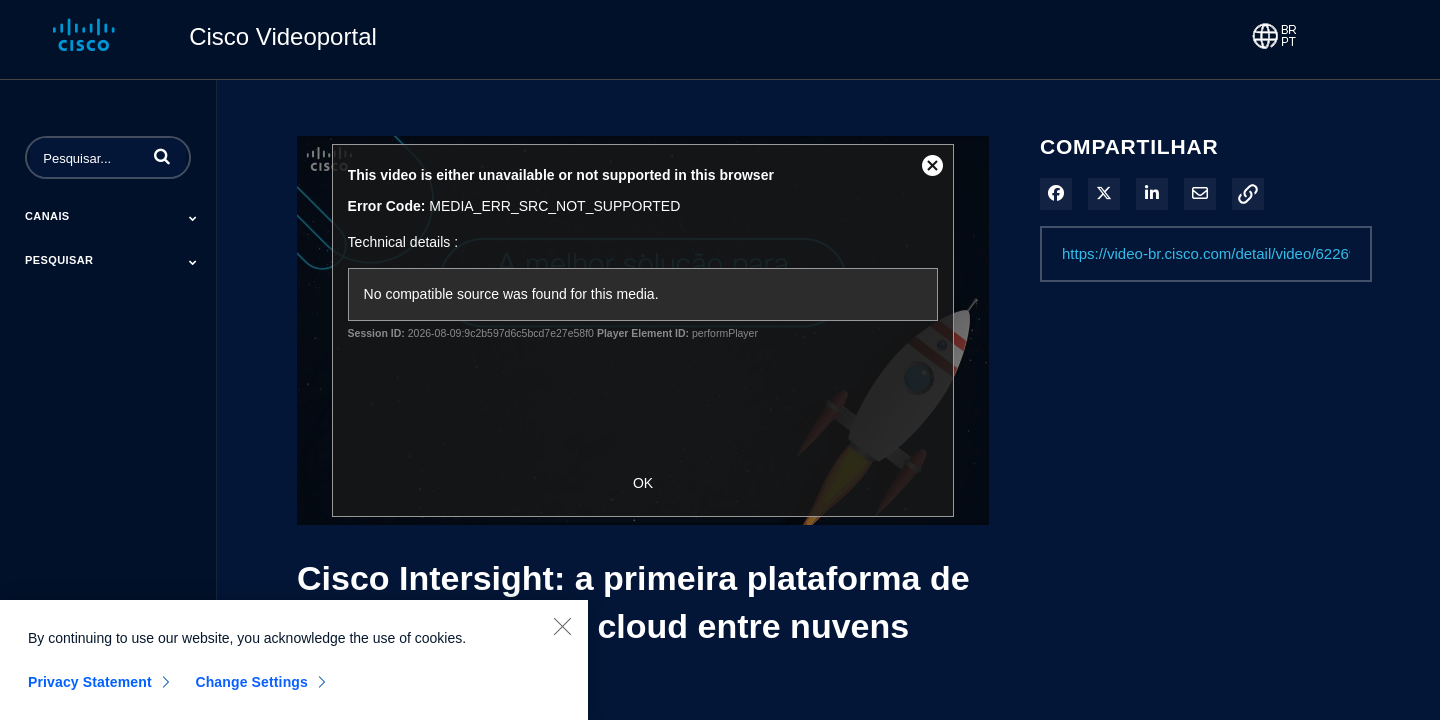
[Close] (562, 633)
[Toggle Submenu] (193, 218)
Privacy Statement (90, 689)
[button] (162, 156)
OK (643, 483)
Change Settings (251, 689)
